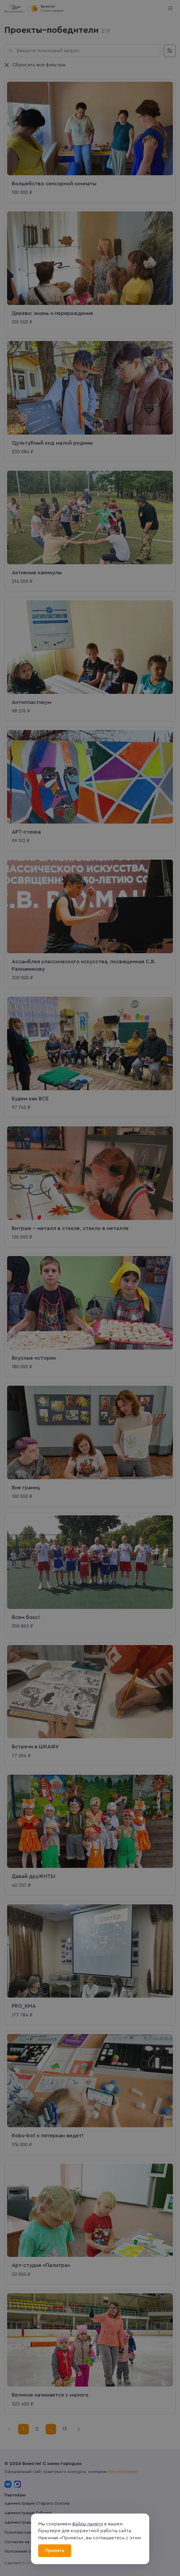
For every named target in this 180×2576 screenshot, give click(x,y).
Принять (54, 2550)
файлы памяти (87, 2524)
